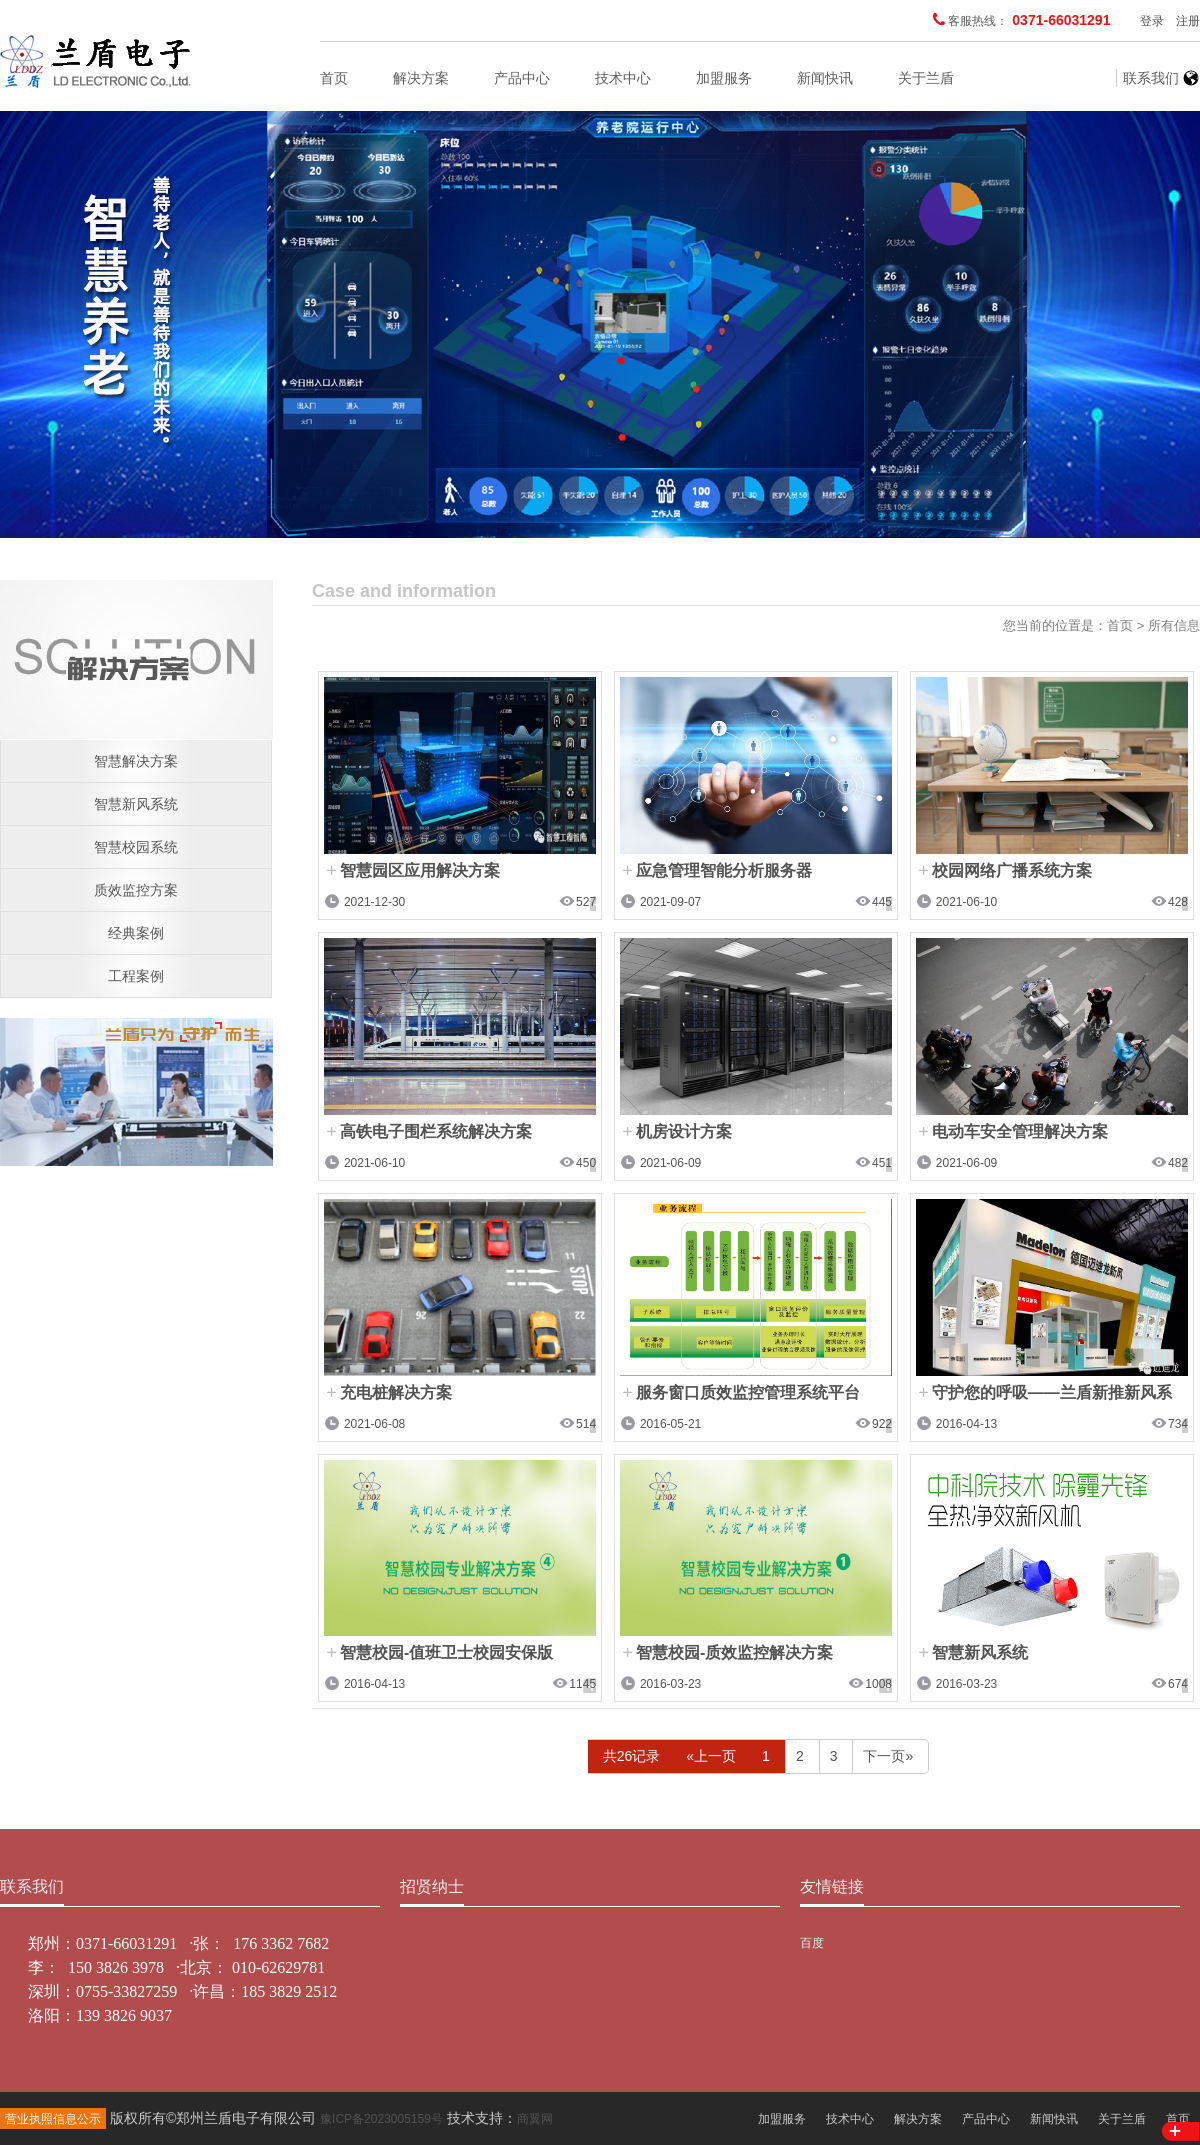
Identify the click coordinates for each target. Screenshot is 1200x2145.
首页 (334, 78)
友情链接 (832, 1886)
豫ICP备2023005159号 (381, 2119)
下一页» (888, 1756)
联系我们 (1151, 78)
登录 (1152, 21)
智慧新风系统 (136, 804)
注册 (1188, 21)
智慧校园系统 (136, 847)
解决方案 (421, 78)
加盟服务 (724, 78)
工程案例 (136, 976)
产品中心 (522, 78)
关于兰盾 (926, 78)
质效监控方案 (136, 890)
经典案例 (136, 933)
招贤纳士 (432, 1886)
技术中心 (623, 78)
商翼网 (535, 2119)
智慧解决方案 (136, 761)
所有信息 (1174, 625)
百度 (812, 1943)
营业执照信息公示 (53, 2119)
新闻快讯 (825, 78)
